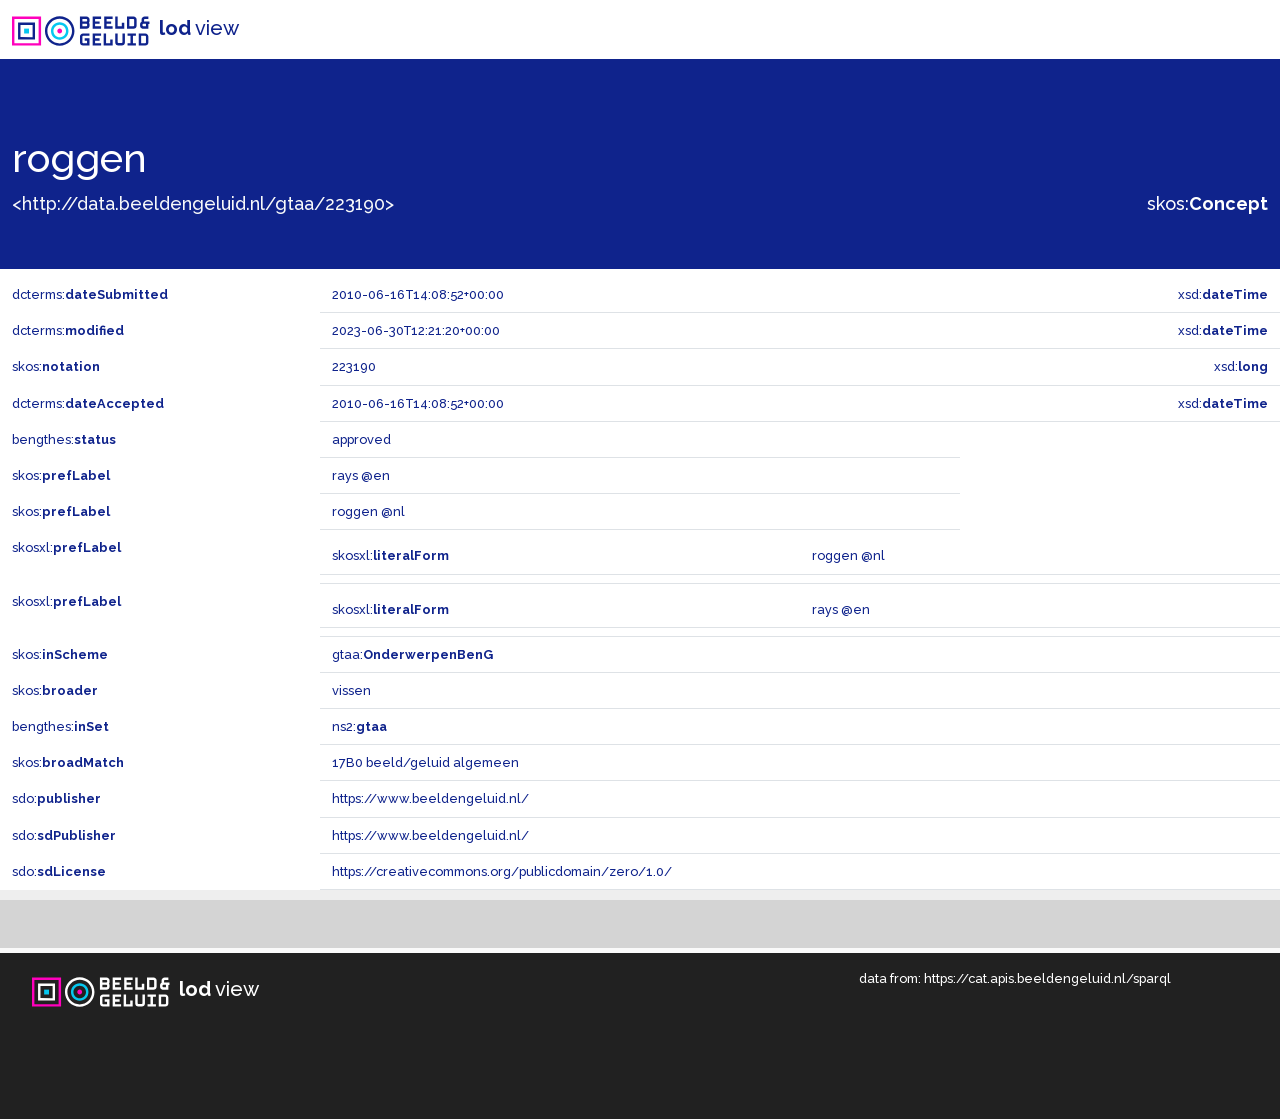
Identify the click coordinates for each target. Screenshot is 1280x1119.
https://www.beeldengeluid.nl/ (430, 798)
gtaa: (412, 654)
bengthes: (64, 439)
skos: (1207, 203)
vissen (351, 690)
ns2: (359, 726)
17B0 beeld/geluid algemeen (425, 762)
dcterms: (90, 294)
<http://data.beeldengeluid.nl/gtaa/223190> (203, 203)
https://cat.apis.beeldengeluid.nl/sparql (1047, 978)
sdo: (56, 798)
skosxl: (66, 547)
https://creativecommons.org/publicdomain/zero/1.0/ (502, 871)
